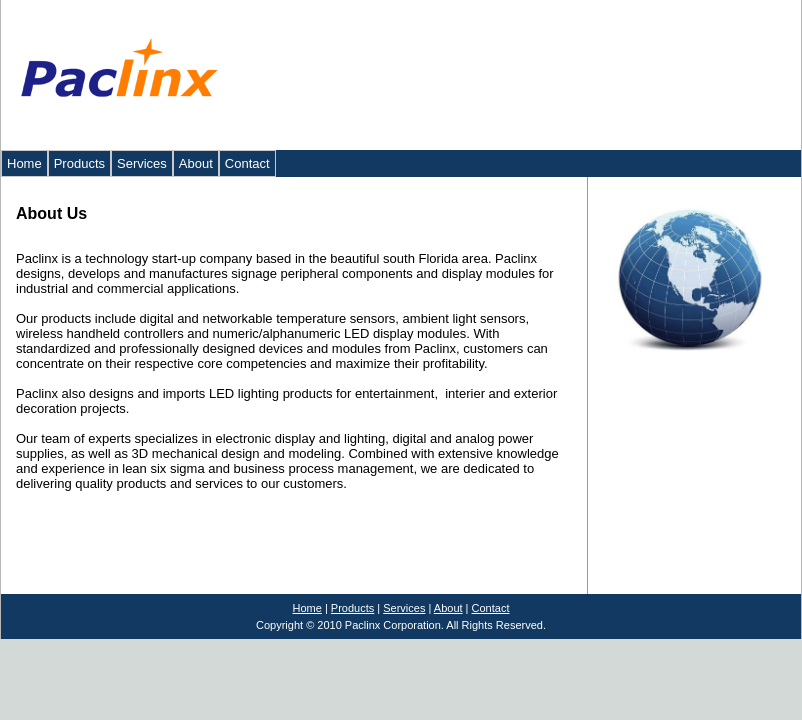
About (196, 163)
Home (24, 163)
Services (142, 163)
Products (79, 163)
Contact (247, 163)
